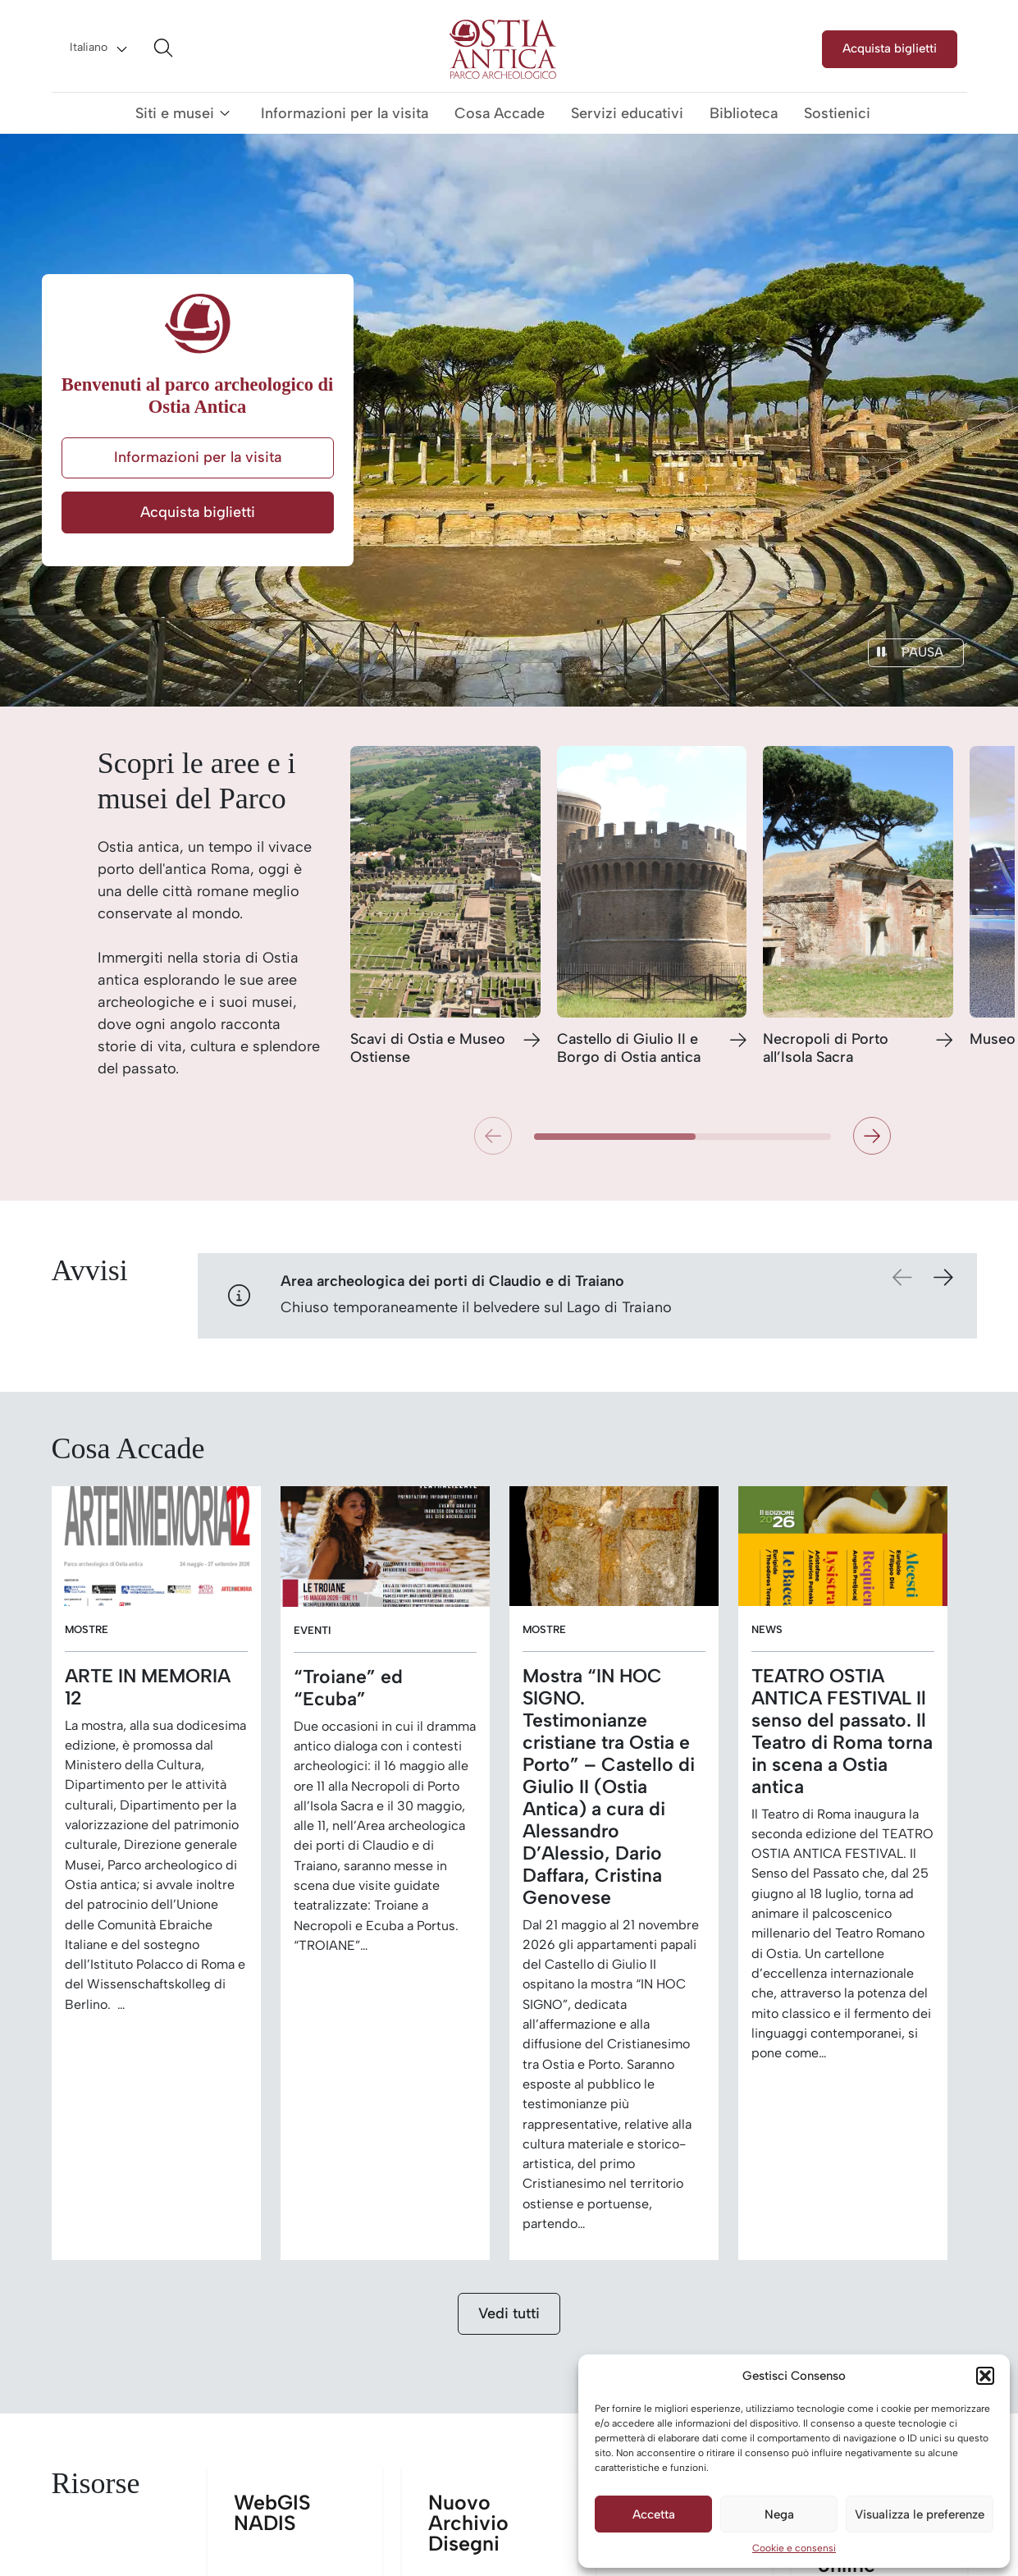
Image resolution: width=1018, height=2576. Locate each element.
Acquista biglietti (889, 48)
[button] (985, 2376)
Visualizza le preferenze (919, 2514)
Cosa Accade (499, 113)
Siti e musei (174, 113)
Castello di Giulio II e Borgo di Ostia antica (629, 1048)
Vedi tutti (509, 2313)
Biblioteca (744, 113)
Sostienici (837, 113)
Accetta (653, 2514)
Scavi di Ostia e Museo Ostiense (427, 1048)
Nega (779, 2514)
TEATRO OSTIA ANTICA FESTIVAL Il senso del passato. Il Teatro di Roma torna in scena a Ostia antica (842, 1731)
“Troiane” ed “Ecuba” (348, 1688)
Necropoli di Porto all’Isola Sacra (825, 1048)
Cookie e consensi (794, 2548)
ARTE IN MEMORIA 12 (148, 1687)
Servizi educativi (627, 113)
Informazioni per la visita (344, 113)
